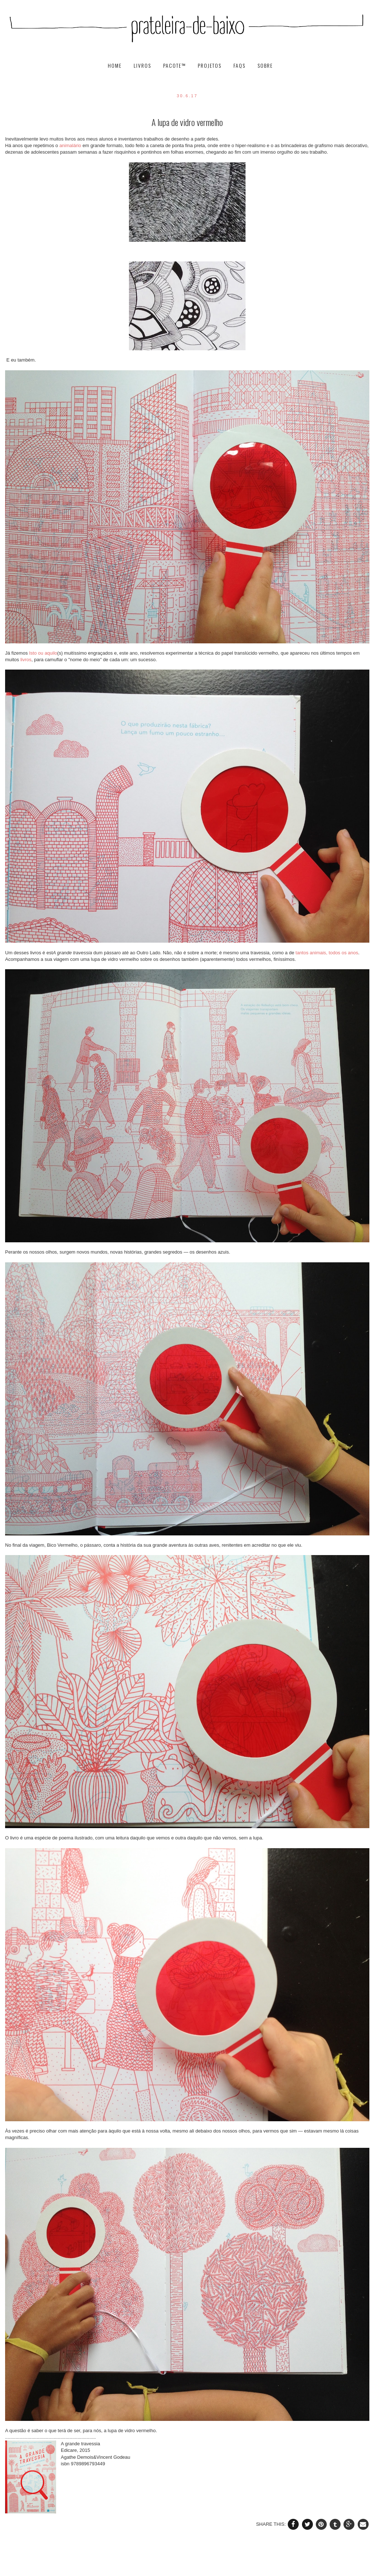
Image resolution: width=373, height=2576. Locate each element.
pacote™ (175, 66)
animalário (70, 145)
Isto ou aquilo (43, 653)
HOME (115, 66)
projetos (210, 66)
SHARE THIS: (271, 2524)
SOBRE (265, 66)
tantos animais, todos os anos (326, 952)
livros (143, 66)
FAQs (240, 66)
